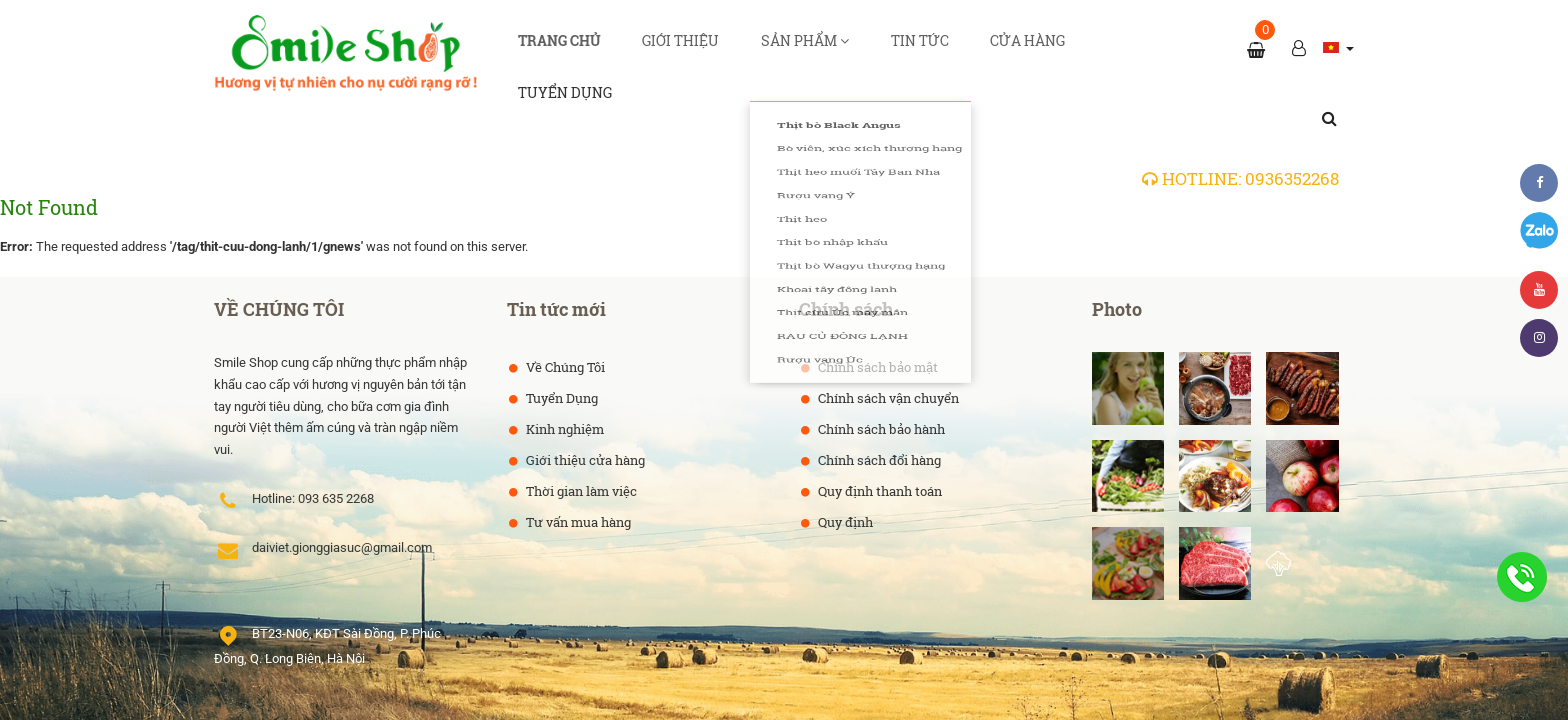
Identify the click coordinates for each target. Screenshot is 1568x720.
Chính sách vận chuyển (887, 339)
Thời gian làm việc (580, 432)
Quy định (844, 463)
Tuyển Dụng (560, 339)
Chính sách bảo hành (880, 370)
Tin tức (876, 49)
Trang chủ (588, 49)
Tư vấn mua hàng (577, 463)
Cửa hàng (960, 49)
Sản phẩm (786, 49)
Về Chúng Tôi (564, 308)
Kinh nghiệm (563, 370)
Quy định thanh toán (878, 432)
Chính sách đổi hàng (878, 401)
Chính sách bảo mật (876, 308)
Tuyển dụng (1061, 49)
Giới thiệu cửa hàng (584, 401)
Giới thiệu (685, 49)
